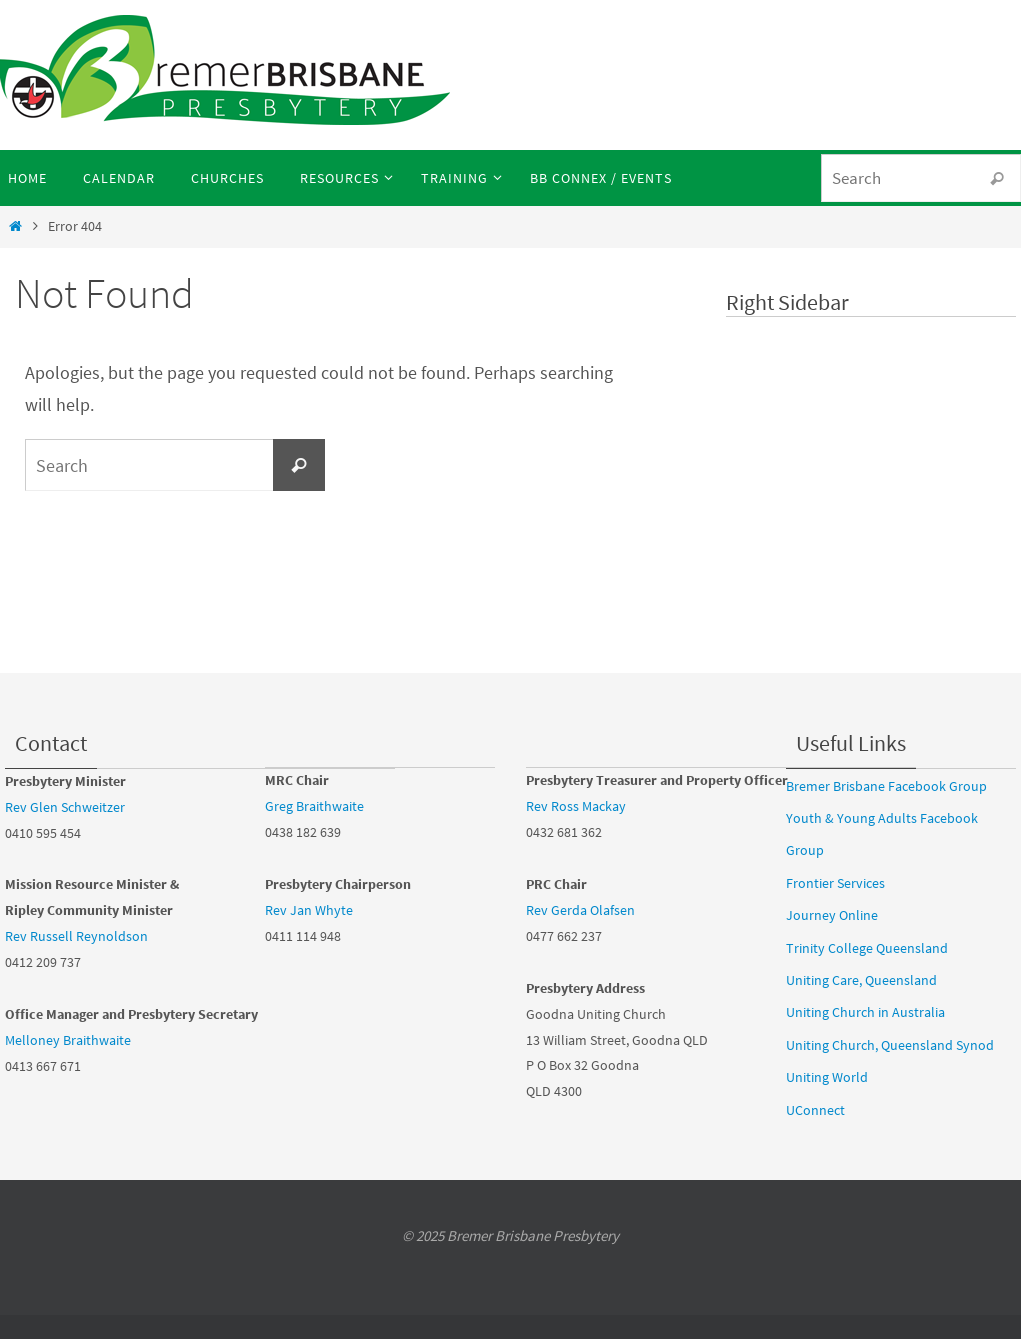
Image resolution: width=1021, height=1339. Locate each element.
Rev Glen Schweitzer (65, 807)
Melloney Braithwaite (68, 1040)
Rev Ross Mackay (576, 806)
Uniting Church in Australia (865, 1012)
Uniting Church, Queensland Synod (890, 1045)
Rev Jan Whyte (309, 910)
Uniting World (827, 1077)
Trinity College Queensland (867, 948)
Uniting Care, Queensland (861, 980)
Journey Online (832, 915)
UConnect (815, 1110)
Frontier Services (835, 883)
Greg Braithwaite (314, 806)
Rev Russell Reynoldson (76, 936)
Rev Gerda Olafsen (580, 910)
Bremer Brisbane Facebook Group (886, 786)
